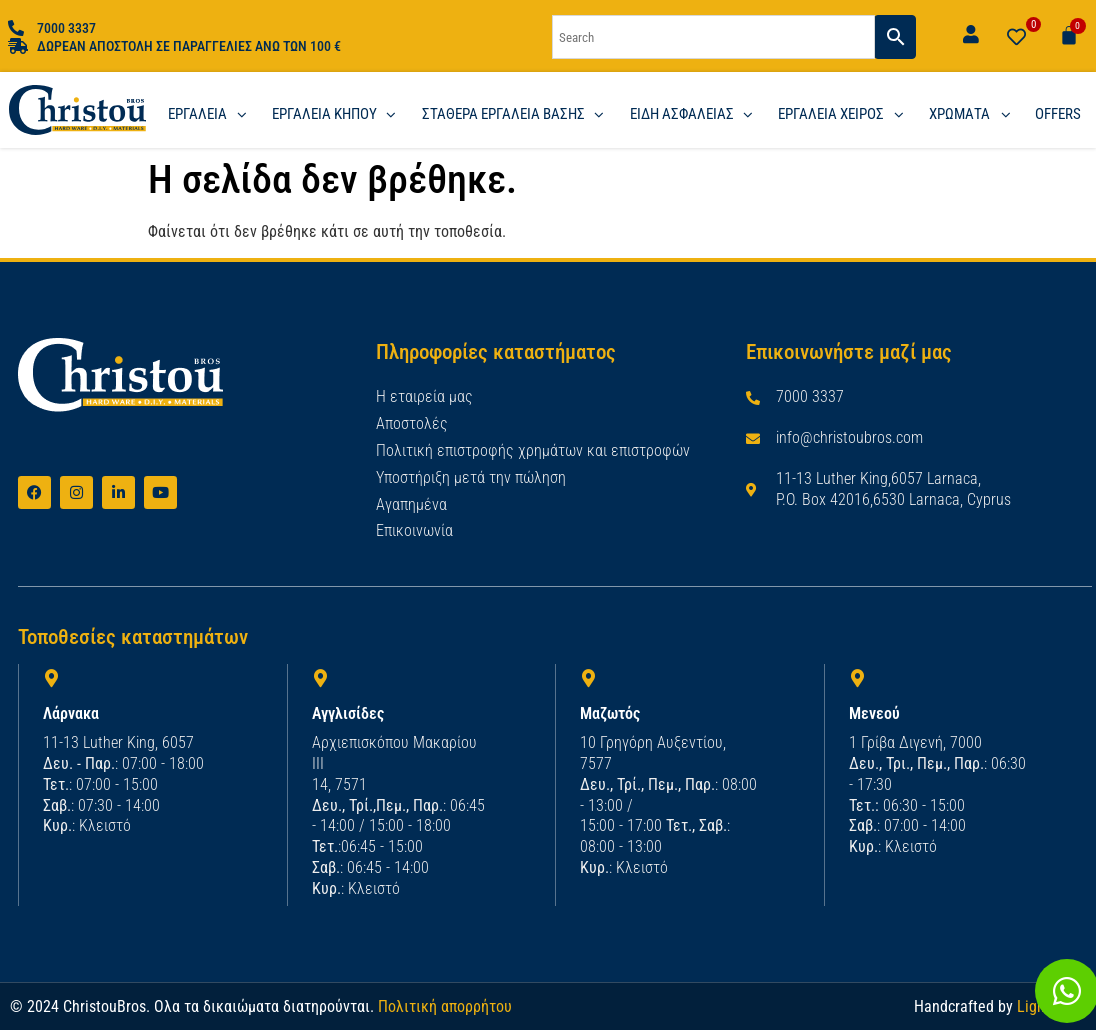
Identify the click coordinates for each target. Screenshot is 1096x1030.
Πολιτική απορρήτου (445, 1004)
